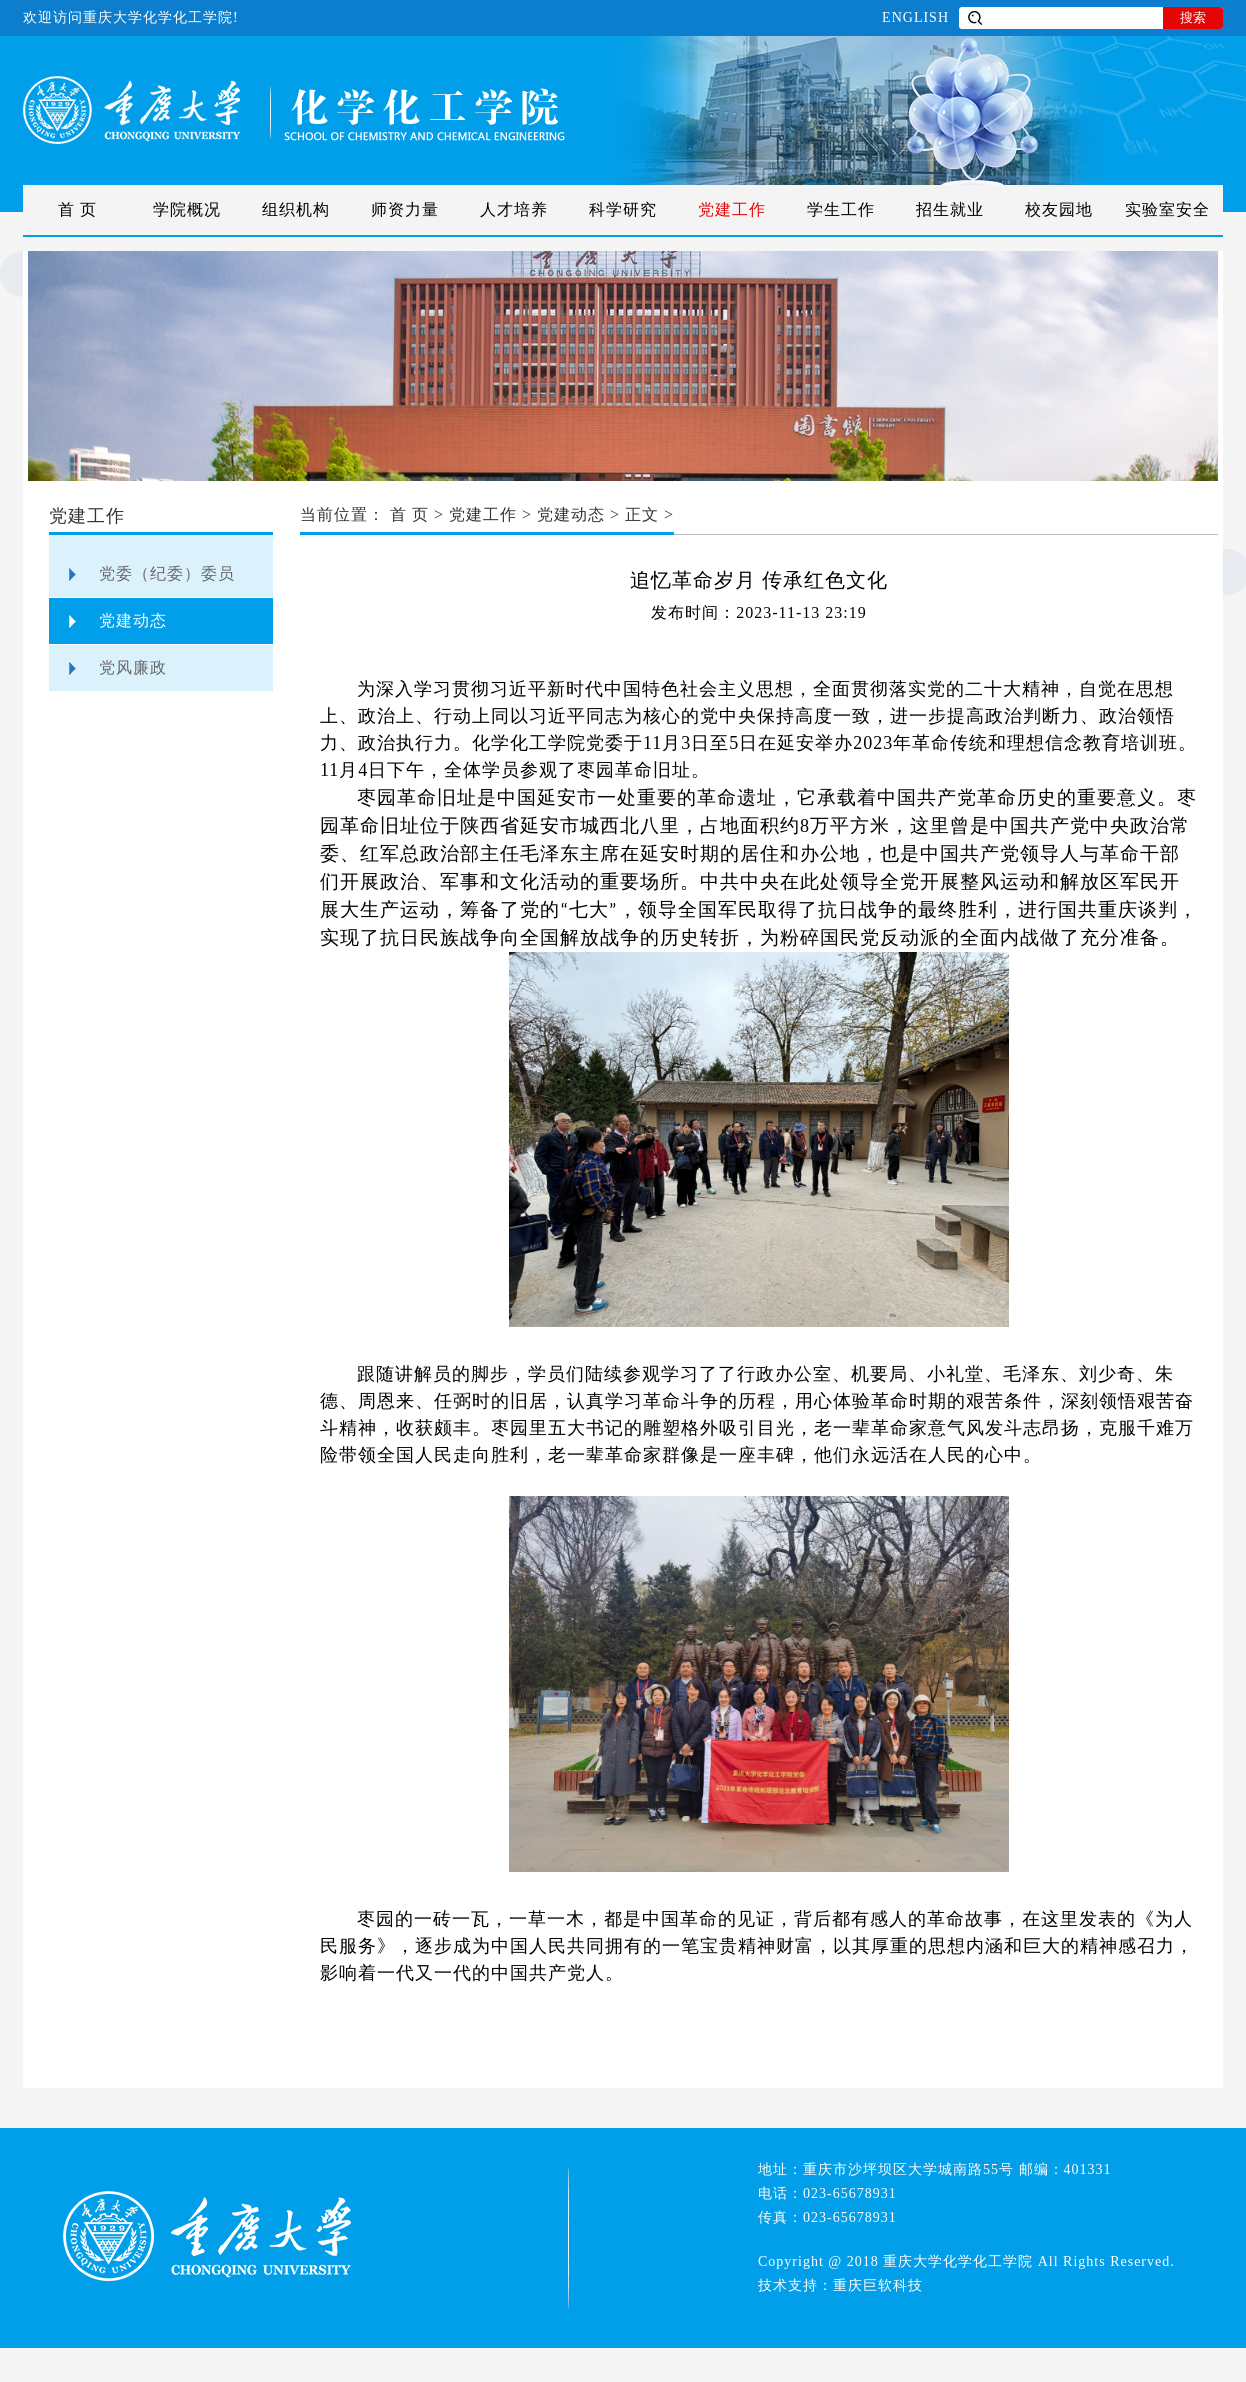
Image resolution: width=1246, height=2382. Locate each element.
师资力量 (405, 209)
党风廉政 (133, 667)
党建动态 (133, 620)
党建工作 (732, 209)
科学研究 (623, 209)
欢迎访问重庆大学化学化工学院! (131, 17)
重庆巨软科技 (878, 2285)
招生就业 (950, 209)
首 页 (77, 209)
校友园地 (1059, 209)
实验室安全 (1167, 209)
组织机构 (296, 209)
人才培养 (514, 209)
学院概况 (187, 209)
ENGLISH (915, 17)
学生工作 (841, 209)
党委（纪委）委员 (167, 573)
